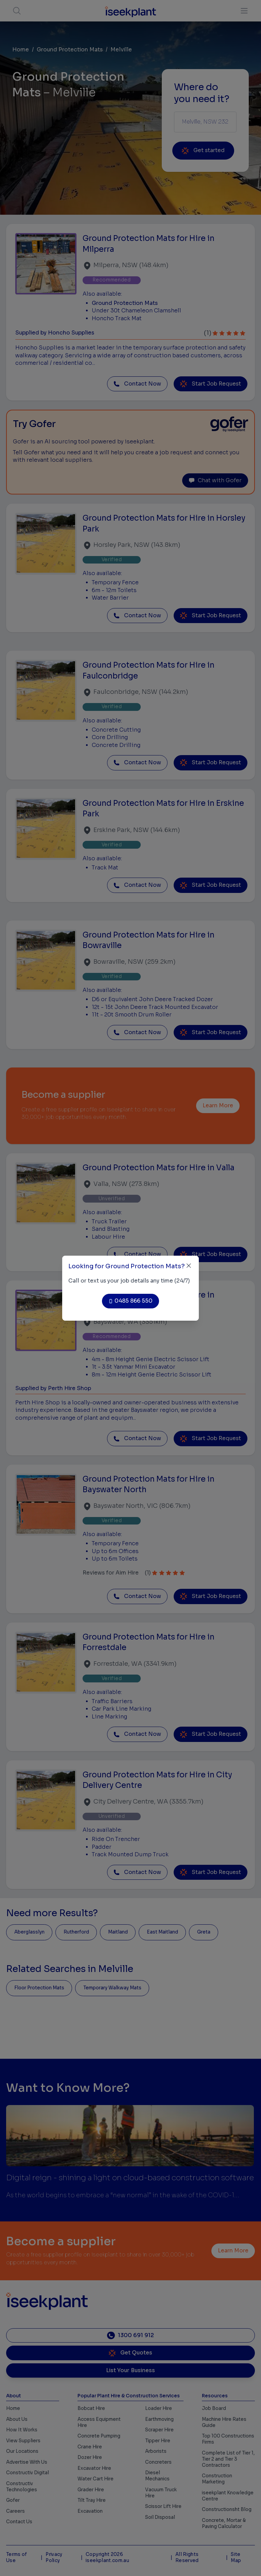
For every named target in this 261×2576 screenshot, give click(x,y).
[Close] (189, 1266)
